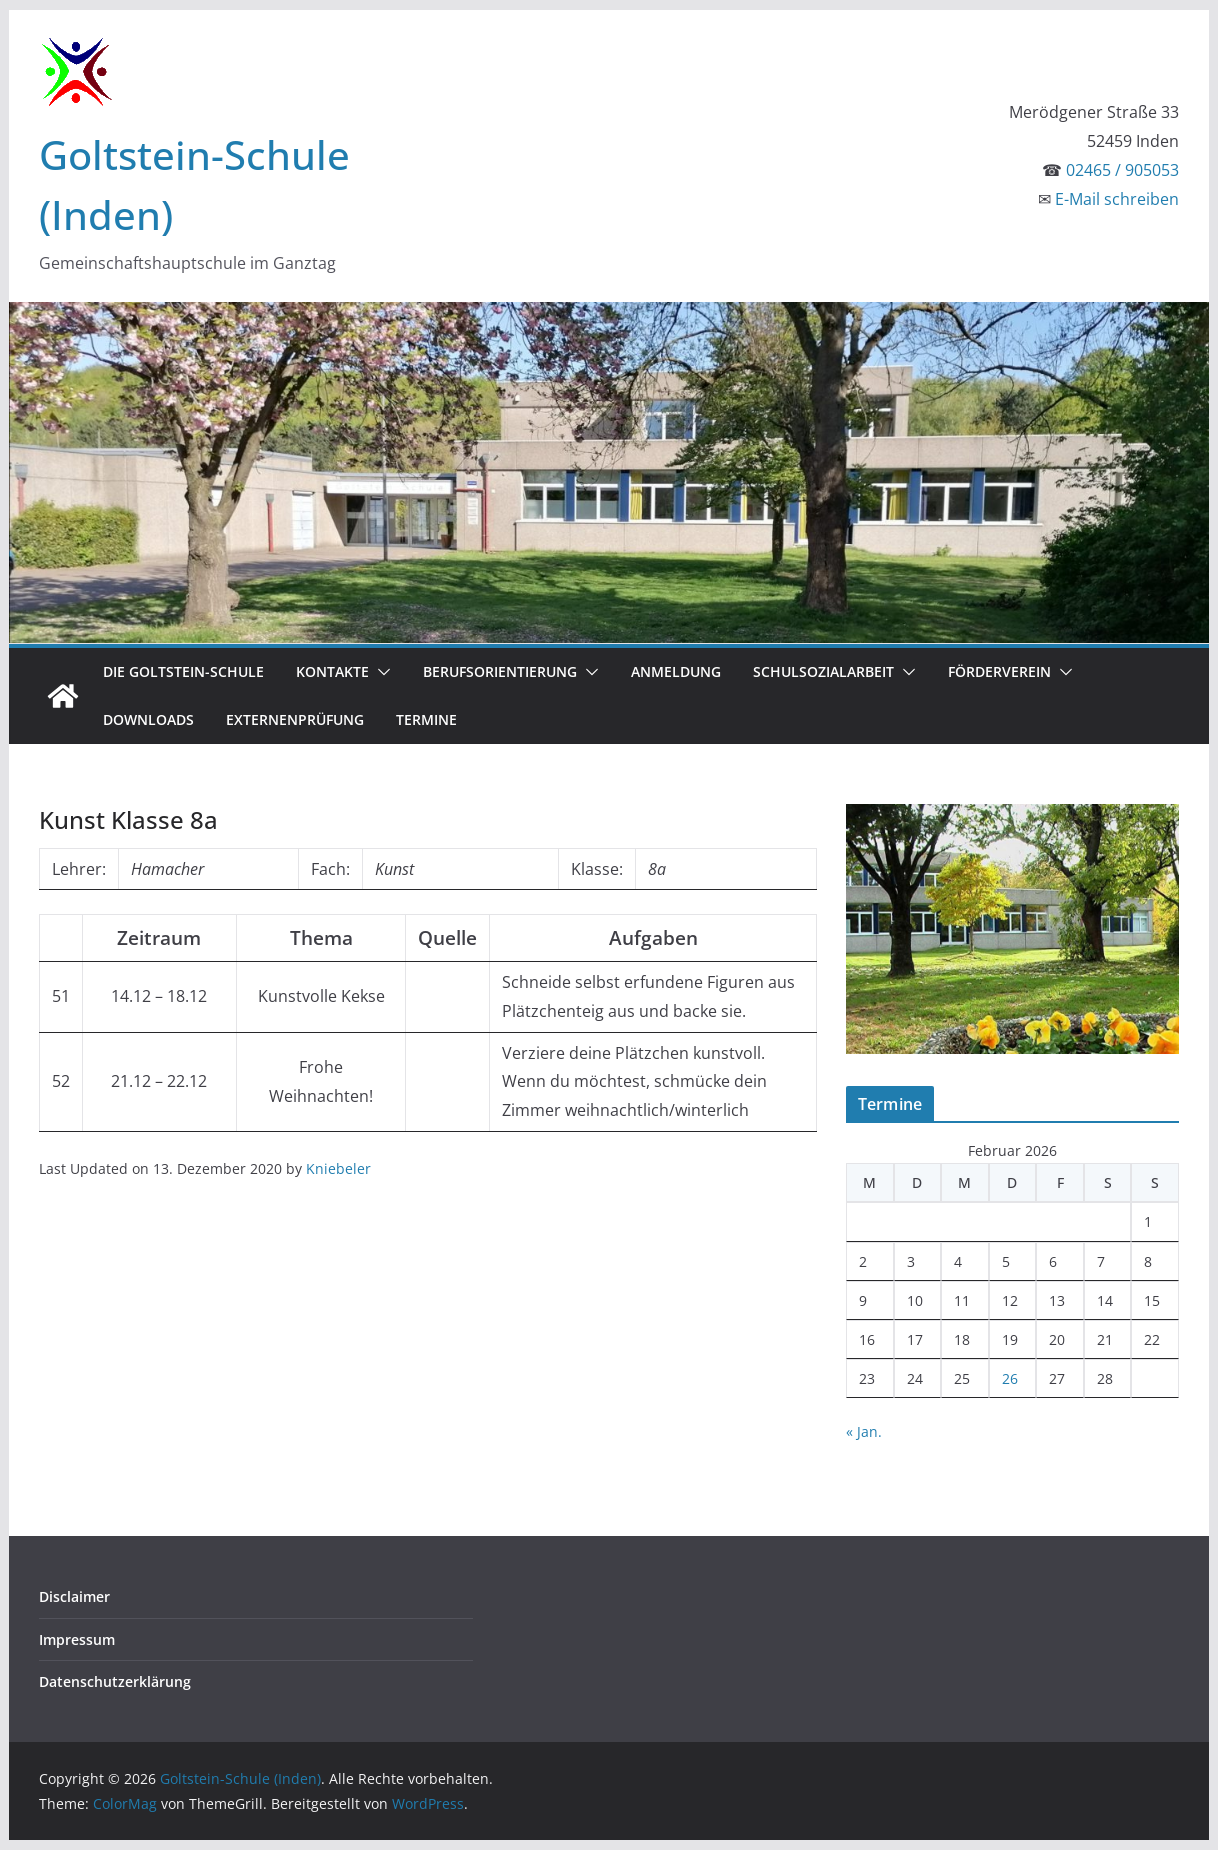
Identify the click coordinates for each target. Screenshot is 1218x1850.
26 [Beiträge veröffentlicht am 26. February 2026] (1010, 1378)
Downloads (148, 719)
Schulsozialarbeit (823, 671)
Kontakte (332, 671)
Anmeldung (676, 671)
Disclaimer (74, 1596)
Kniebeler (338, 1168)
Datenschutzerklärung (115, 1681)
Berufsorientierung (500, 671)
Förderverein (999, 671)
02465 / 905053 (1122, 170)
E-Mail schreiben (1117, 199)
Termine (426, 719)
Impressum (77, 1639)
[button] (380, 672)
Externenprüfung (295, 719)
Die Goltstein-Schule (183, 671)
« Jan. (864, 1431)
